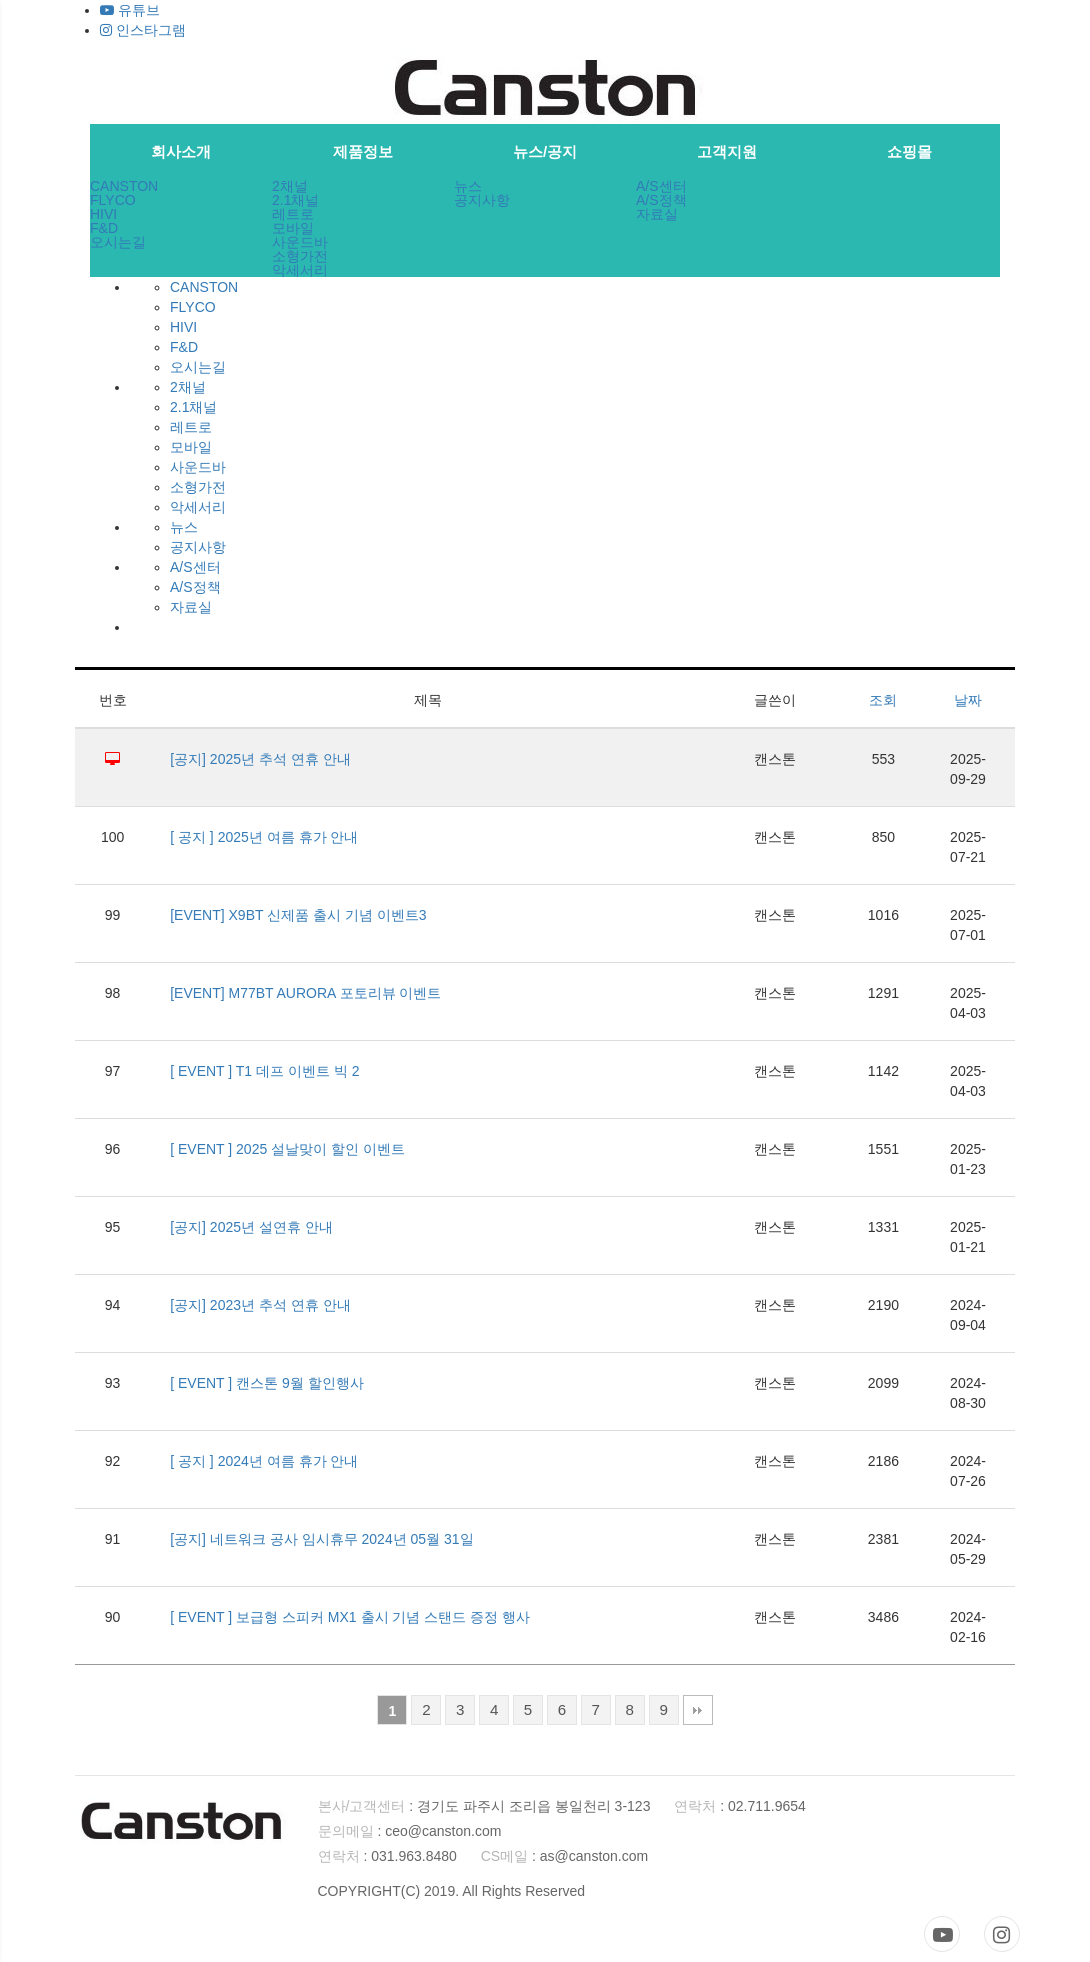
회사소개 (181, 151)
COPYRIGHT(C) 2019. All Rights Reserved (452, 1891)
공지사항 (482, 200)
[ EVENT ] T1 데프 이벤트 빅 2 (264, 1071)
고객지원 (727, 151)
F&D (104, 228)
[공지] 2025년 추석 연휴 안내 (260, 759)
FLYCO (113, 200)
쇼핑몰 (909, 151)
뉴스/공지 (545, 151)
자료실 (657, 214)
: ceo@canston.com (410, 1831)
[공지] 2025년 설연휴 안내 (251, 1227)
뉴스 (468, 186)
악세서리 (300, 270)
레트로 (293, 214)
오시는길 (118, 242)
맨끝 (698, 1710)
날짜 (968, 700)
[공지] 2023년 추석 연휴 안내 (260, 1305)
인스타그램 (143, 30)
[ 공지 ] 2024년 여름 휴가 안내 (264, 1461)
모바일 (293, 228)
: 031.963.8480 (387, 1856)
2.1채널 (295, 200)
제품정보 (363, 151)
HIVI (103, 214)
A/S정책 (661, 200)
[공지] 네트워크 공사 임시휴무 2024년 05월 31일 (321, 1539)
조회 (883, 700)
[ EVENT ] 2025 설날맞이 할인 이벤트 (287, 1149)
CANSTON (124, 186)
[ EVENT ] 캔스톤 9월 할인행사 (266, 1383)
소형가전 (300, 256)
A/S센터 (661, 186)
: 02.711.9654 (740, 1806)
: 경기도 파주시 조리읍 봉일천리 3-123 (484, 1806)
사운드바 (300, 242)
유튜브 (130, 10)
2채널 (290, 186)
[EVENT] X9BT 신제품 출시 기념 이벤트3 (298, 915)
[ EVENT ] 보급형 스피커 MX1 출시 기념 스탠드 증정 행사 (350, 1617)
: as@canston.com (565, 1856)
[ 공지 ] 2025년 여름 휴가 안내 (264, 837)
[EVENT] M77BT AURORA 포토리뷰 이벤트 (305, 993)
